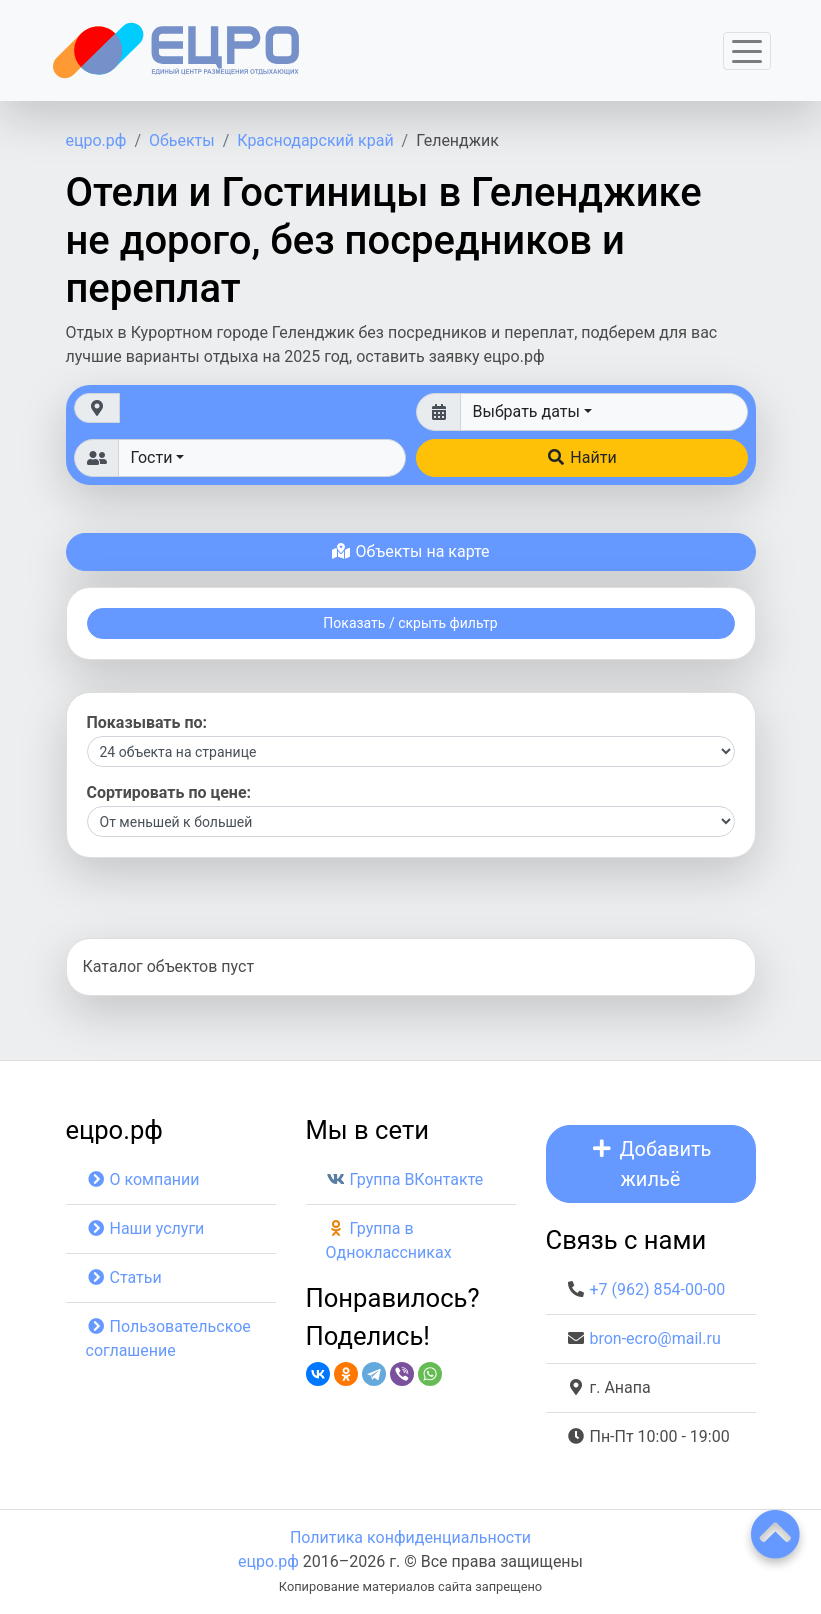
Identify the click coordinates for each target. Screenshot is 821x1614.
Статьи (124, 1277)
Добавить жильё (651, 1164)
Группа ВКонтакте (405, 1179)
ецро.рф (96, 140)
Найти (581, 457)
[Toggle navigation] (747, 51)
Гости (152, 457)
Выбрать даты (526, 411)
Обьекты (182, 140)
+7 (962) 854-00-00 (657, 1289)
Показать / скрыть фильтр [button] (410, 623)
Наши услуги (145, 1228)
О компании (143, 1179)
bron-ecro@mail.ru (654, 1338)
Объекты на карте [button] (410, 551)
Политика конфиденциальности (410, 1537)
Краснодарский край (315, 140)
